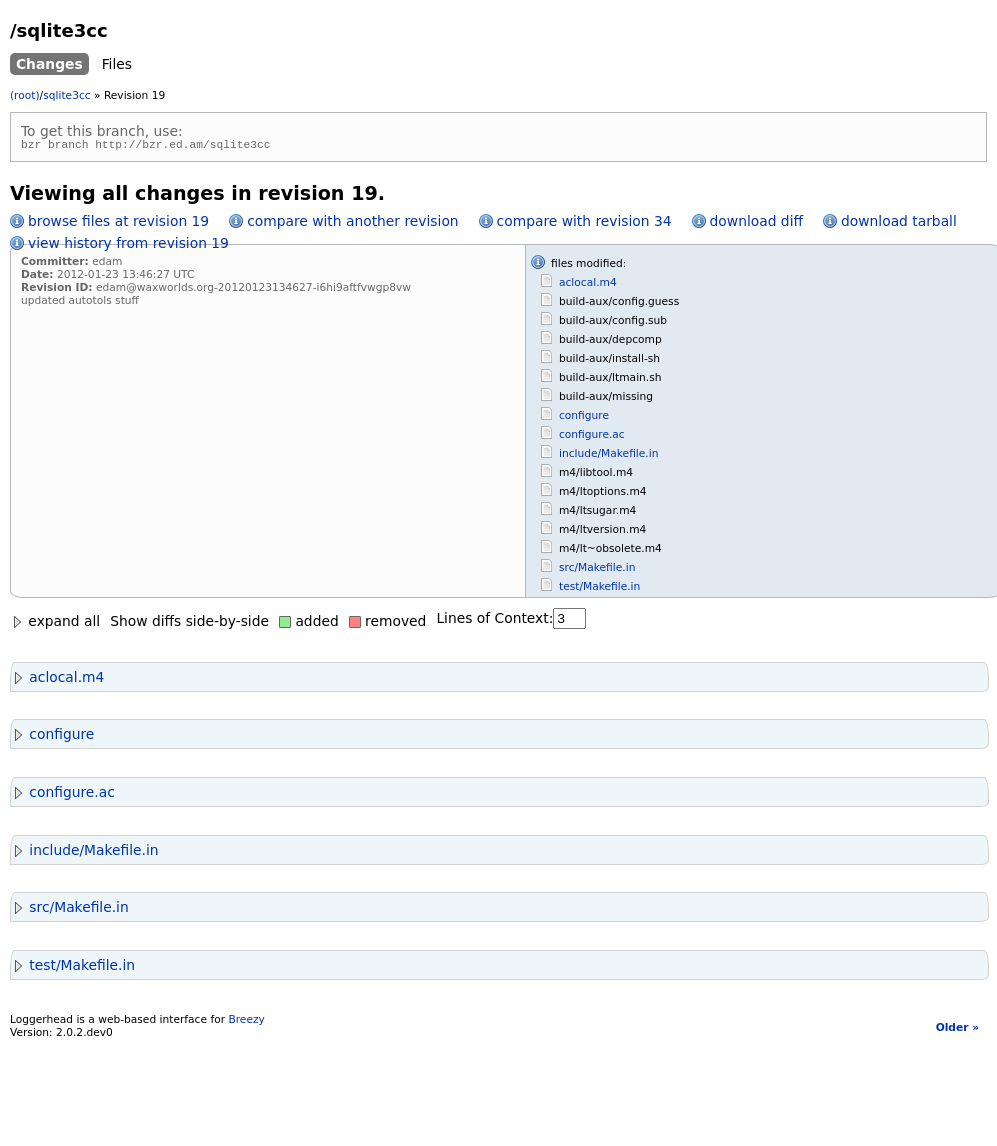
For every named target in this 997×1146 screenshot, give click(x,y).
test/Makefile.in (599, 589)
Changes (49, 64)
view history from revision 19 (128, 246)
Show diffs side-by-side (189, 624)
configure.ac (592, 437)
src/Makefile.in (597, 570)
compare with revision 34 (584, 224)
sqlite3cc (66, 95)
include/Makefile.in (608, 456)
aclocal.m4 (588, 285)
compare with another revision (352, 224)
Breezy (246, 1022)
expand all (55, 624)
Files (117, 64)
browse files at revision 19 (118, 224)
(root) (25, 95)
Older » (957, 1030)
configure (584, 418)
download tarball (899, 224)
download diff (756, 224)
